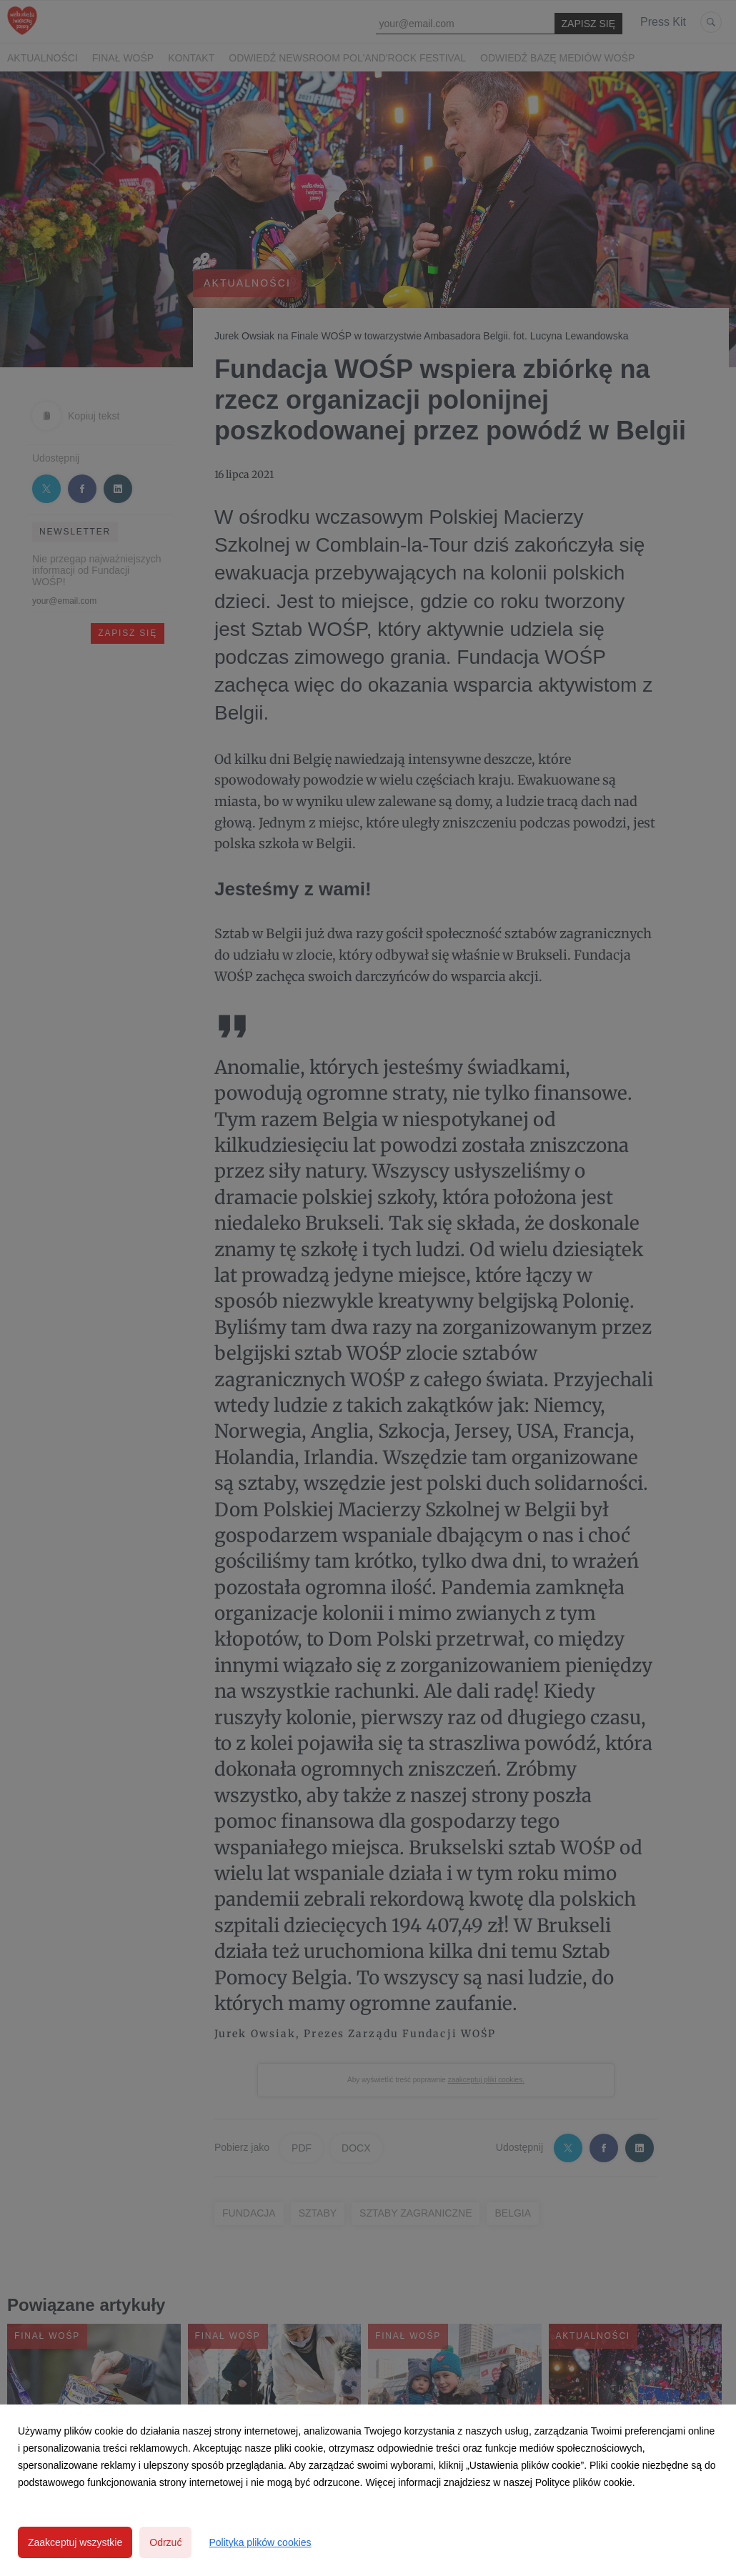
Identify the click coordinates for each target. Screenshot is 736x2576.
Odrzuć (165, 2542)
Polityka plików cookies (260, 2542)
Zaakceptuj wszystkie (75, 2542)
